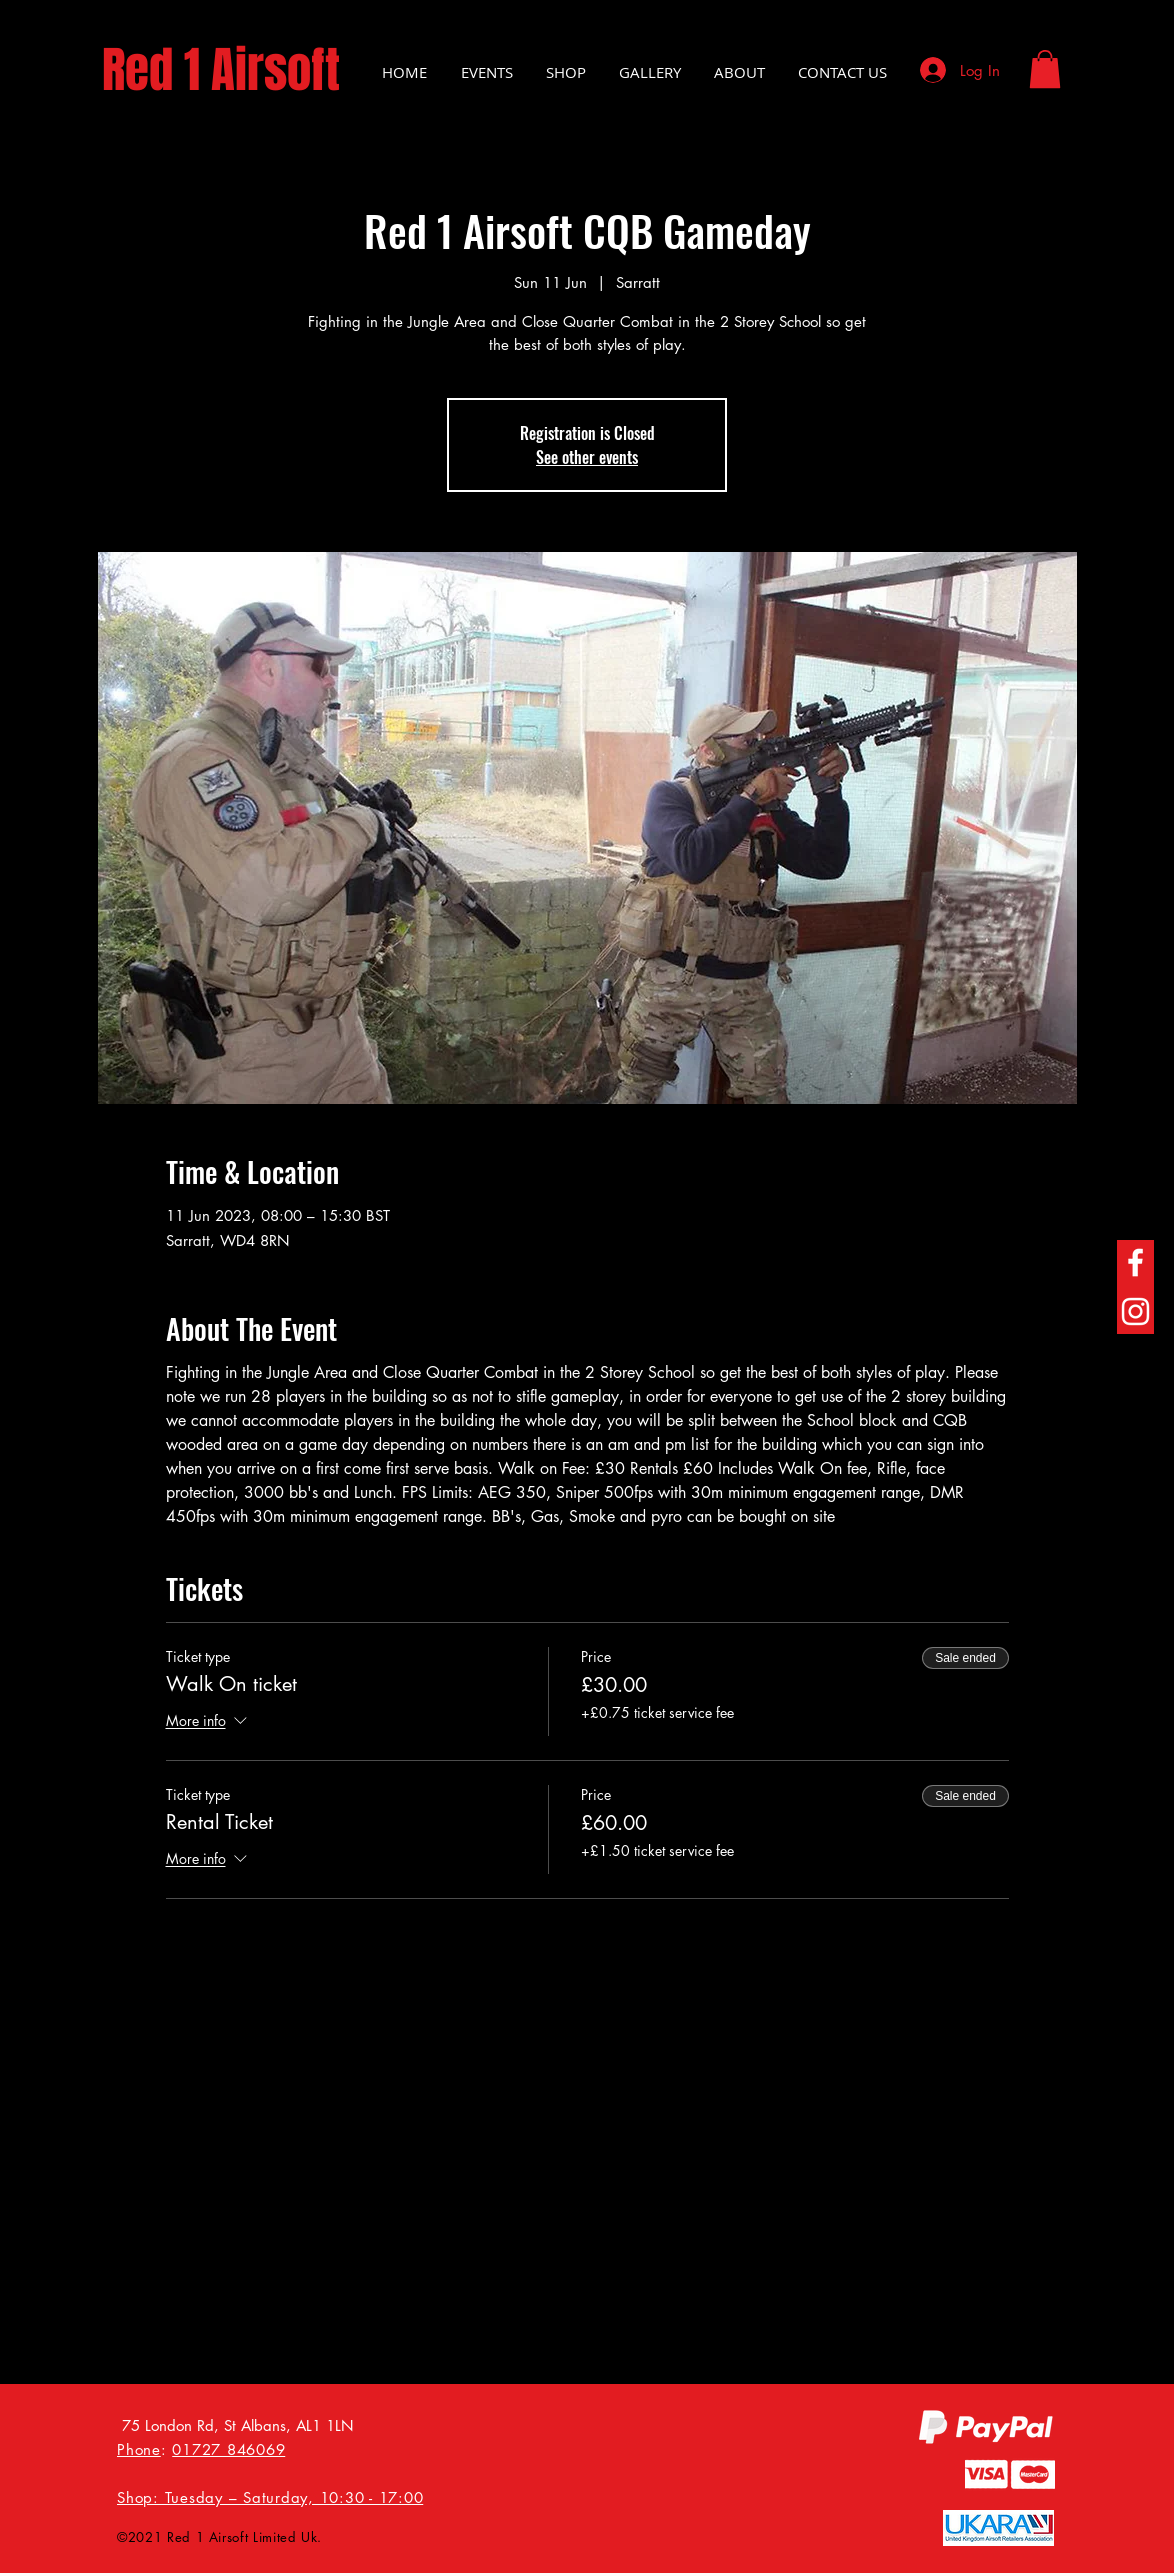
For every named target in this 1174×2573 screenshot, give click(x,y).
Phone (139, 2449)
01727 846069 (228, 2449)
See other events (587, 457)
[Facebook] (1135, 1262)
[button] (1045, 69)
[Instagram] (1135, 1311)
